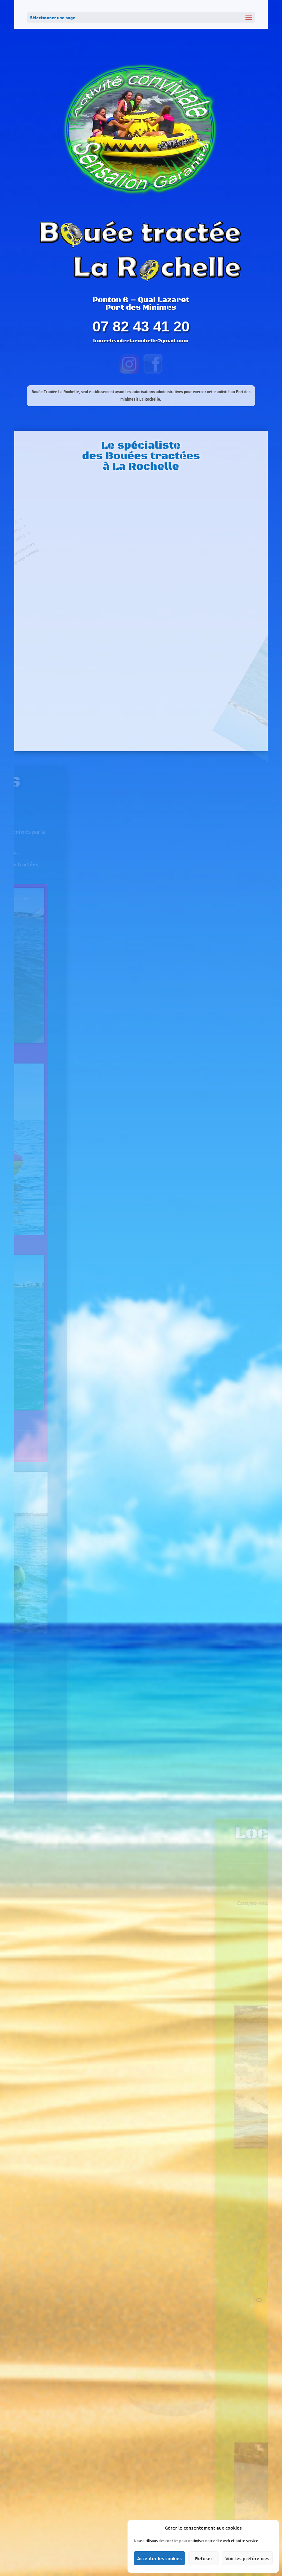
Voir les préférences (247, 2558)
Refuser (203, 2558)
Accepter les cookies (159, 2558)
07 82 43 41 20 (141, 326)
